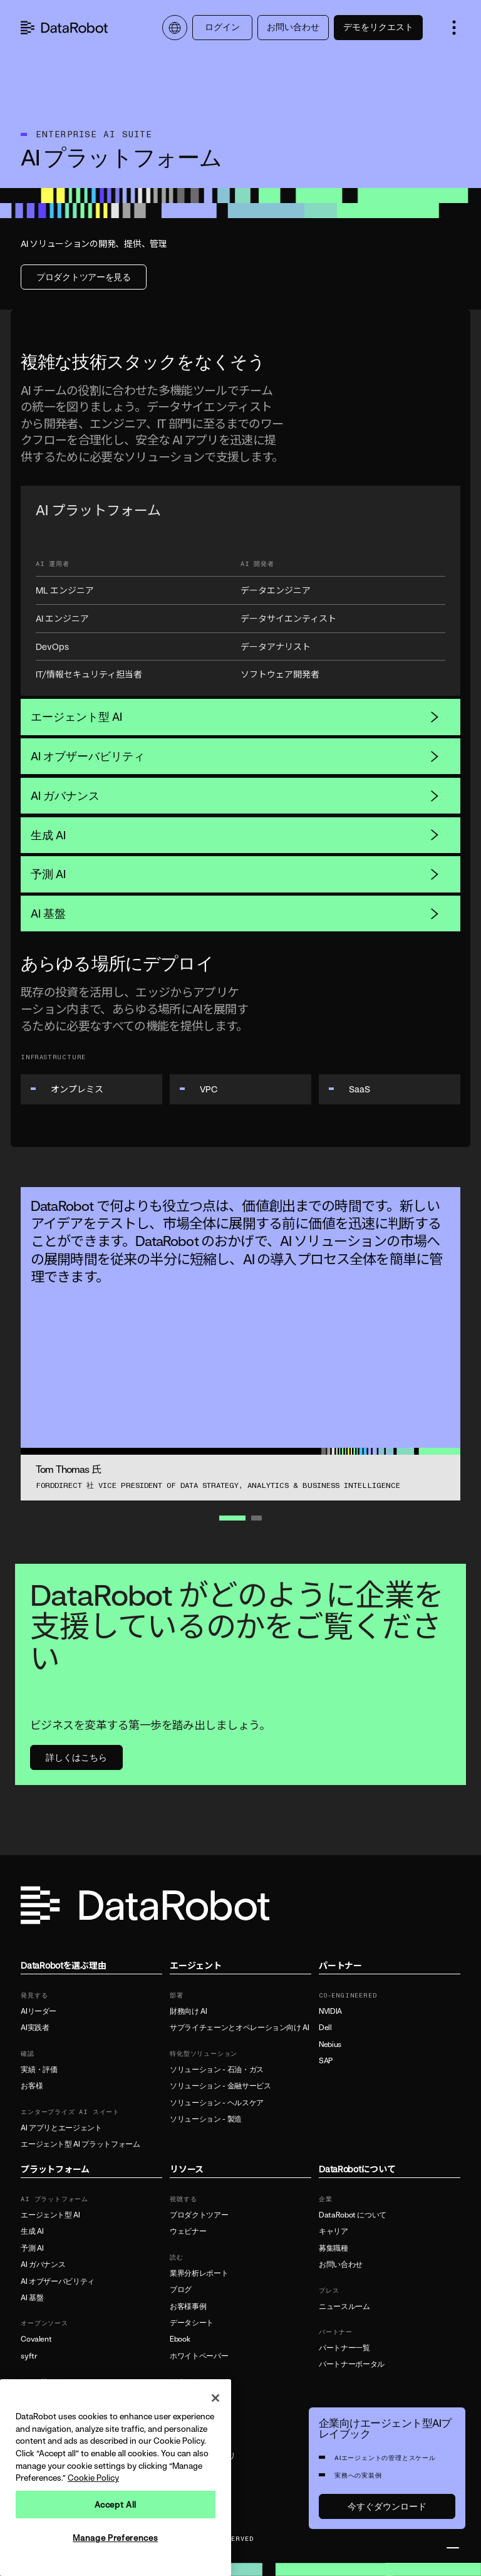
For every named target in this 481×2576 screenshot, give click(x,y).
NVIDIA (330, 2011)
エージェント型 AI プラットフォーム (80, 2144)
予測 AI (235, 874)
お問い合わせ (293, 26)
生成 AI (235, 835)
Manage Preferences (115, 2538)
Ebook (180, 2339)
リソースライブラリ (202, 2455)
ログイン (222, 26)
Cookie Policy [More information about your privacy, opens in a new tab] (93, 2478)
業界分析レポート (199, 2273)
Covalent (36, 2339)
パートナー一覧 (344, 2347)
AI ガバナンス (235, 795)
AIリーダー (38, 2011)
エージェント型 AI (235, 716)
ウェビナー (188, 2231)
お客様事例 (188, 2306)
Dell (325, 2027)
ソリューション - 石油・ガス (217, 2069)
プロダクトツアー (199, 2215)
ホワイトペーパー (199, 2356)
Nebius (330, 2044)
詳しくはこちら (76, 1757)
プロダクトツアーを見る (83, 276)
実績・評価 (39, 2069)
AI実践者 (35, 2027)
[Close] (215, 2398)
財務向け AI (188, 2011)
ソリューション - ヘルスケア (217, 2102)
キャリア (333, 2231)
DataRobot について (352, 2215)
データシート (192, 2322)
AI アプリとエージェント (61, 2127)
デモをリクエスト (378, 26)
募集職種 (333, 2248)
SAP (326, 2060)
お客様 (32, 2085)
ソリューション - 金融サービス (220, 2085)
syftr (29, 2356)
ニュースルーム (344, 2306)
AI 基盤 (235, 913)
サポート (184, 2413)
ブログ (181, 2289)
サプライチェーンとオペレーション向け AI (239, 2027)
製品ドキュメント (199, 2397)
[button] (454, 27)
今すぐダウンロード (387, 2506)
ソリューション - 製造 (206, 2119)
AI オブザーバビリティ (235, 756)
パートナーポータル (352, 2364)
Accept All (116, 2505)
